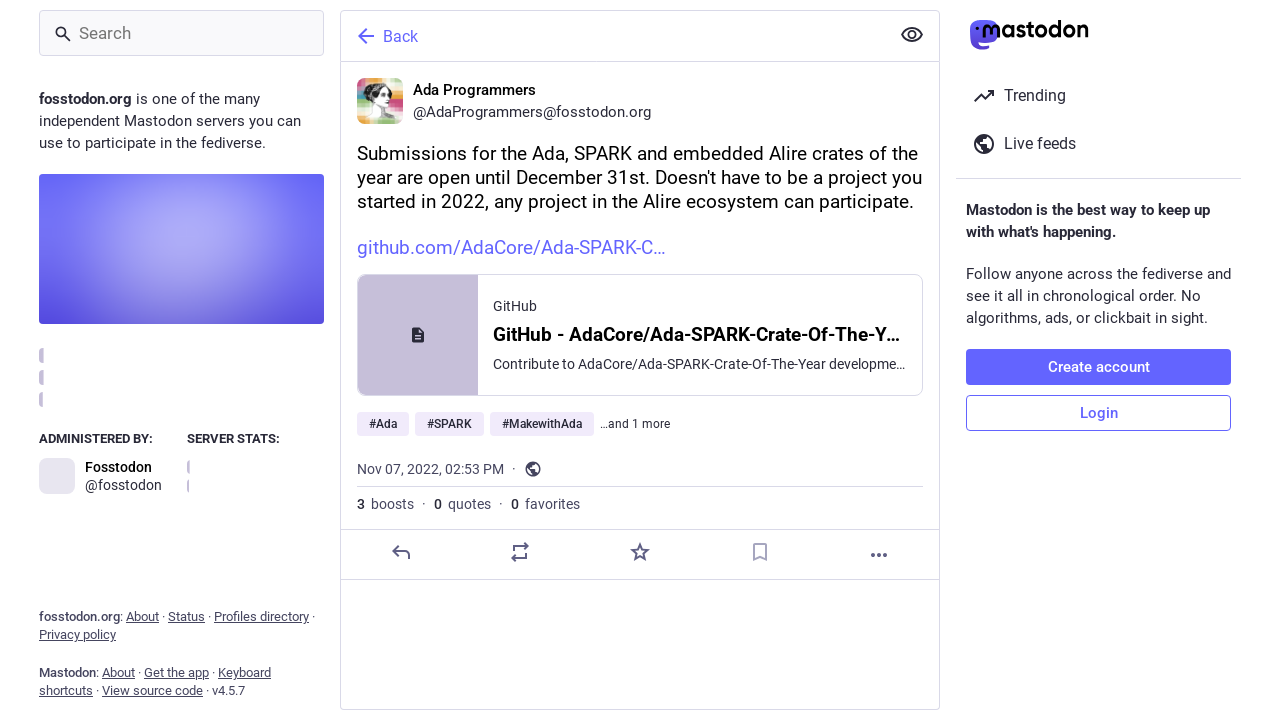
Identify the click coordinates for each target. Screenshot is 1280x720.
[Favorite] (640, 552)
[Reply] (401, 552)
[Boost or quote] (520, 552)
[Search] (181, 33)
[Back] (613, 36)
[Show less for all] (912, 35)
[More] (879, 555)
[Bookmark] (760, 552)
